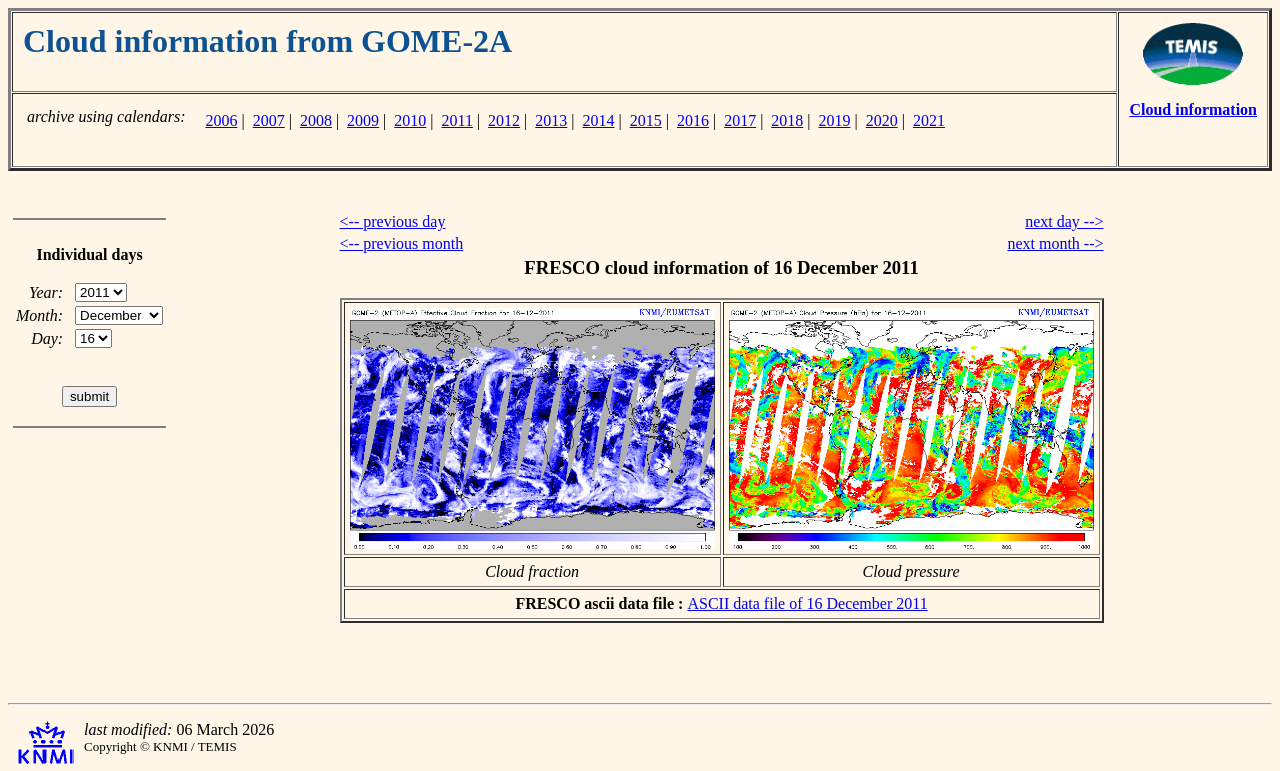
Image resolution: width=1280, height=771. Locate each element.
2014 (599, 120)
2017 (740, 120)
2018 (787, 120)
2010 (410, 120)
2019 (835, 120)
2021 (929, 120)
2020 (882, 120)
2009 (363, 120)
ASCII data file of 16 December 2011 (807, 603)
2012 (504, 120)
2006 (221, 120)
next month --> (1055, 243)
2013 (551, 120)
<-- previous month (402, 243)
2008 (316, 120)
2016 (693, 120)
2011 (457, 120)
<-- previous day (393, 221)
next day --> (1064, 221)
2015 (646, 120)
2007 (269, 120)
